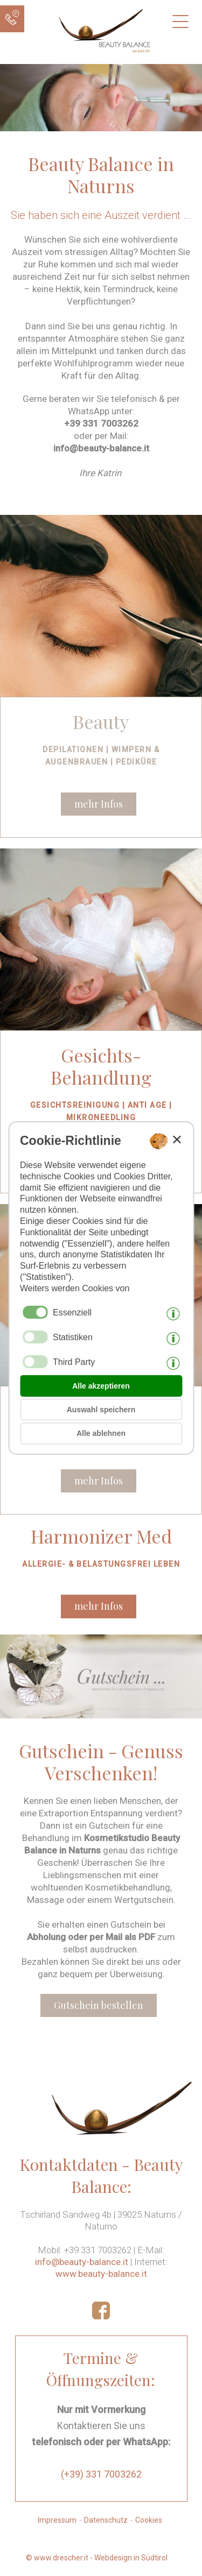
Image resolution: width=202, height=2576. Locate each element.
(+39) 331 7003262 (101, 2474)
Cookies (148, 2520)
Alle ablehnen (101, 1433)
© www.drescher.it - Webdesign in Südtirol (97, 2557)
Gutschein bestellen (98, 2005)
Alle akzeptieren (101, 1386)
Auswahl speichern (101, 1409)
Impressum (57, 2520)
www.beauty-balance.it (101, 2273)
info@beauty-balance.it (81, 2261)
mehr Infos (98, 803)
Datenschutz (106, 2520)
